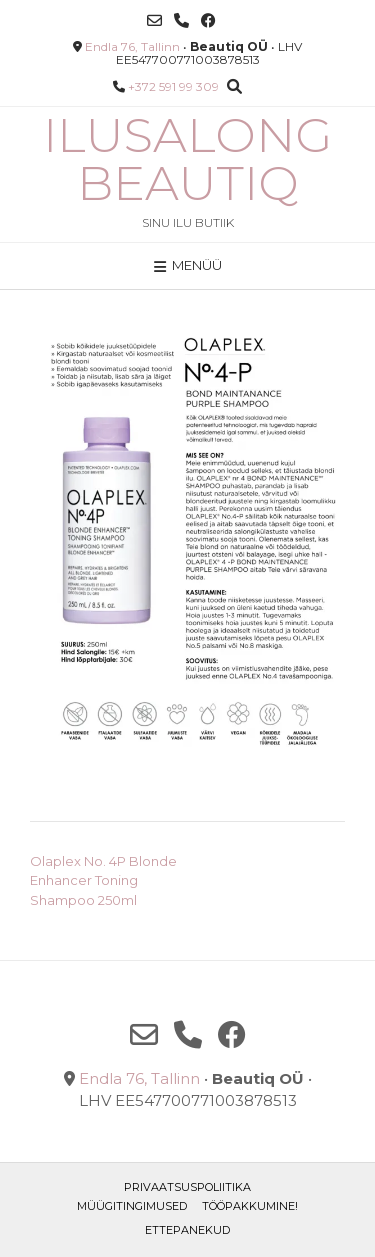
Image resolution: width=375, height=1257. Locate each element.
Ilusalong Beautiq (187, 159)
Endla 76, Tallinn (132, 46)
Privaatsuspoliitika (187, 1187)
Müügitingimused (132, 1206)
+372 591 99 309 (173, 86)
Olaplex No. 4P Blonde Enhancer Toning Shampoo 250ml (103, 880)
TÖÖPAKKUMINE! (250, 1206)
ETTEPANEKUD (187, 1230)
